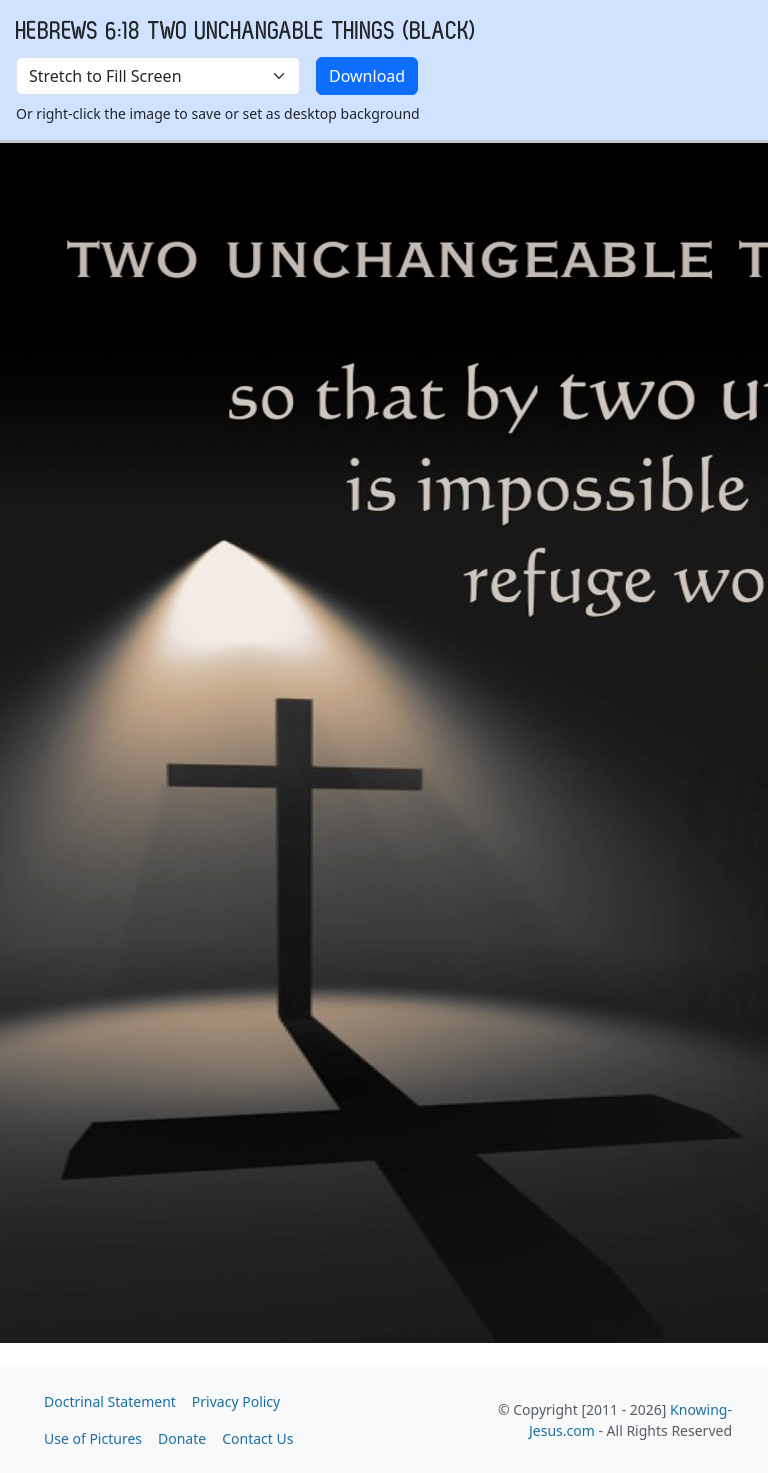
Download (367, 76)
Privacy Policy (236, 1401)
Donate (182, 1438)
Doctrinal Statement (110, 1401)
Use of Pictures (93, 1438)
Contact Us (257, 1438)
